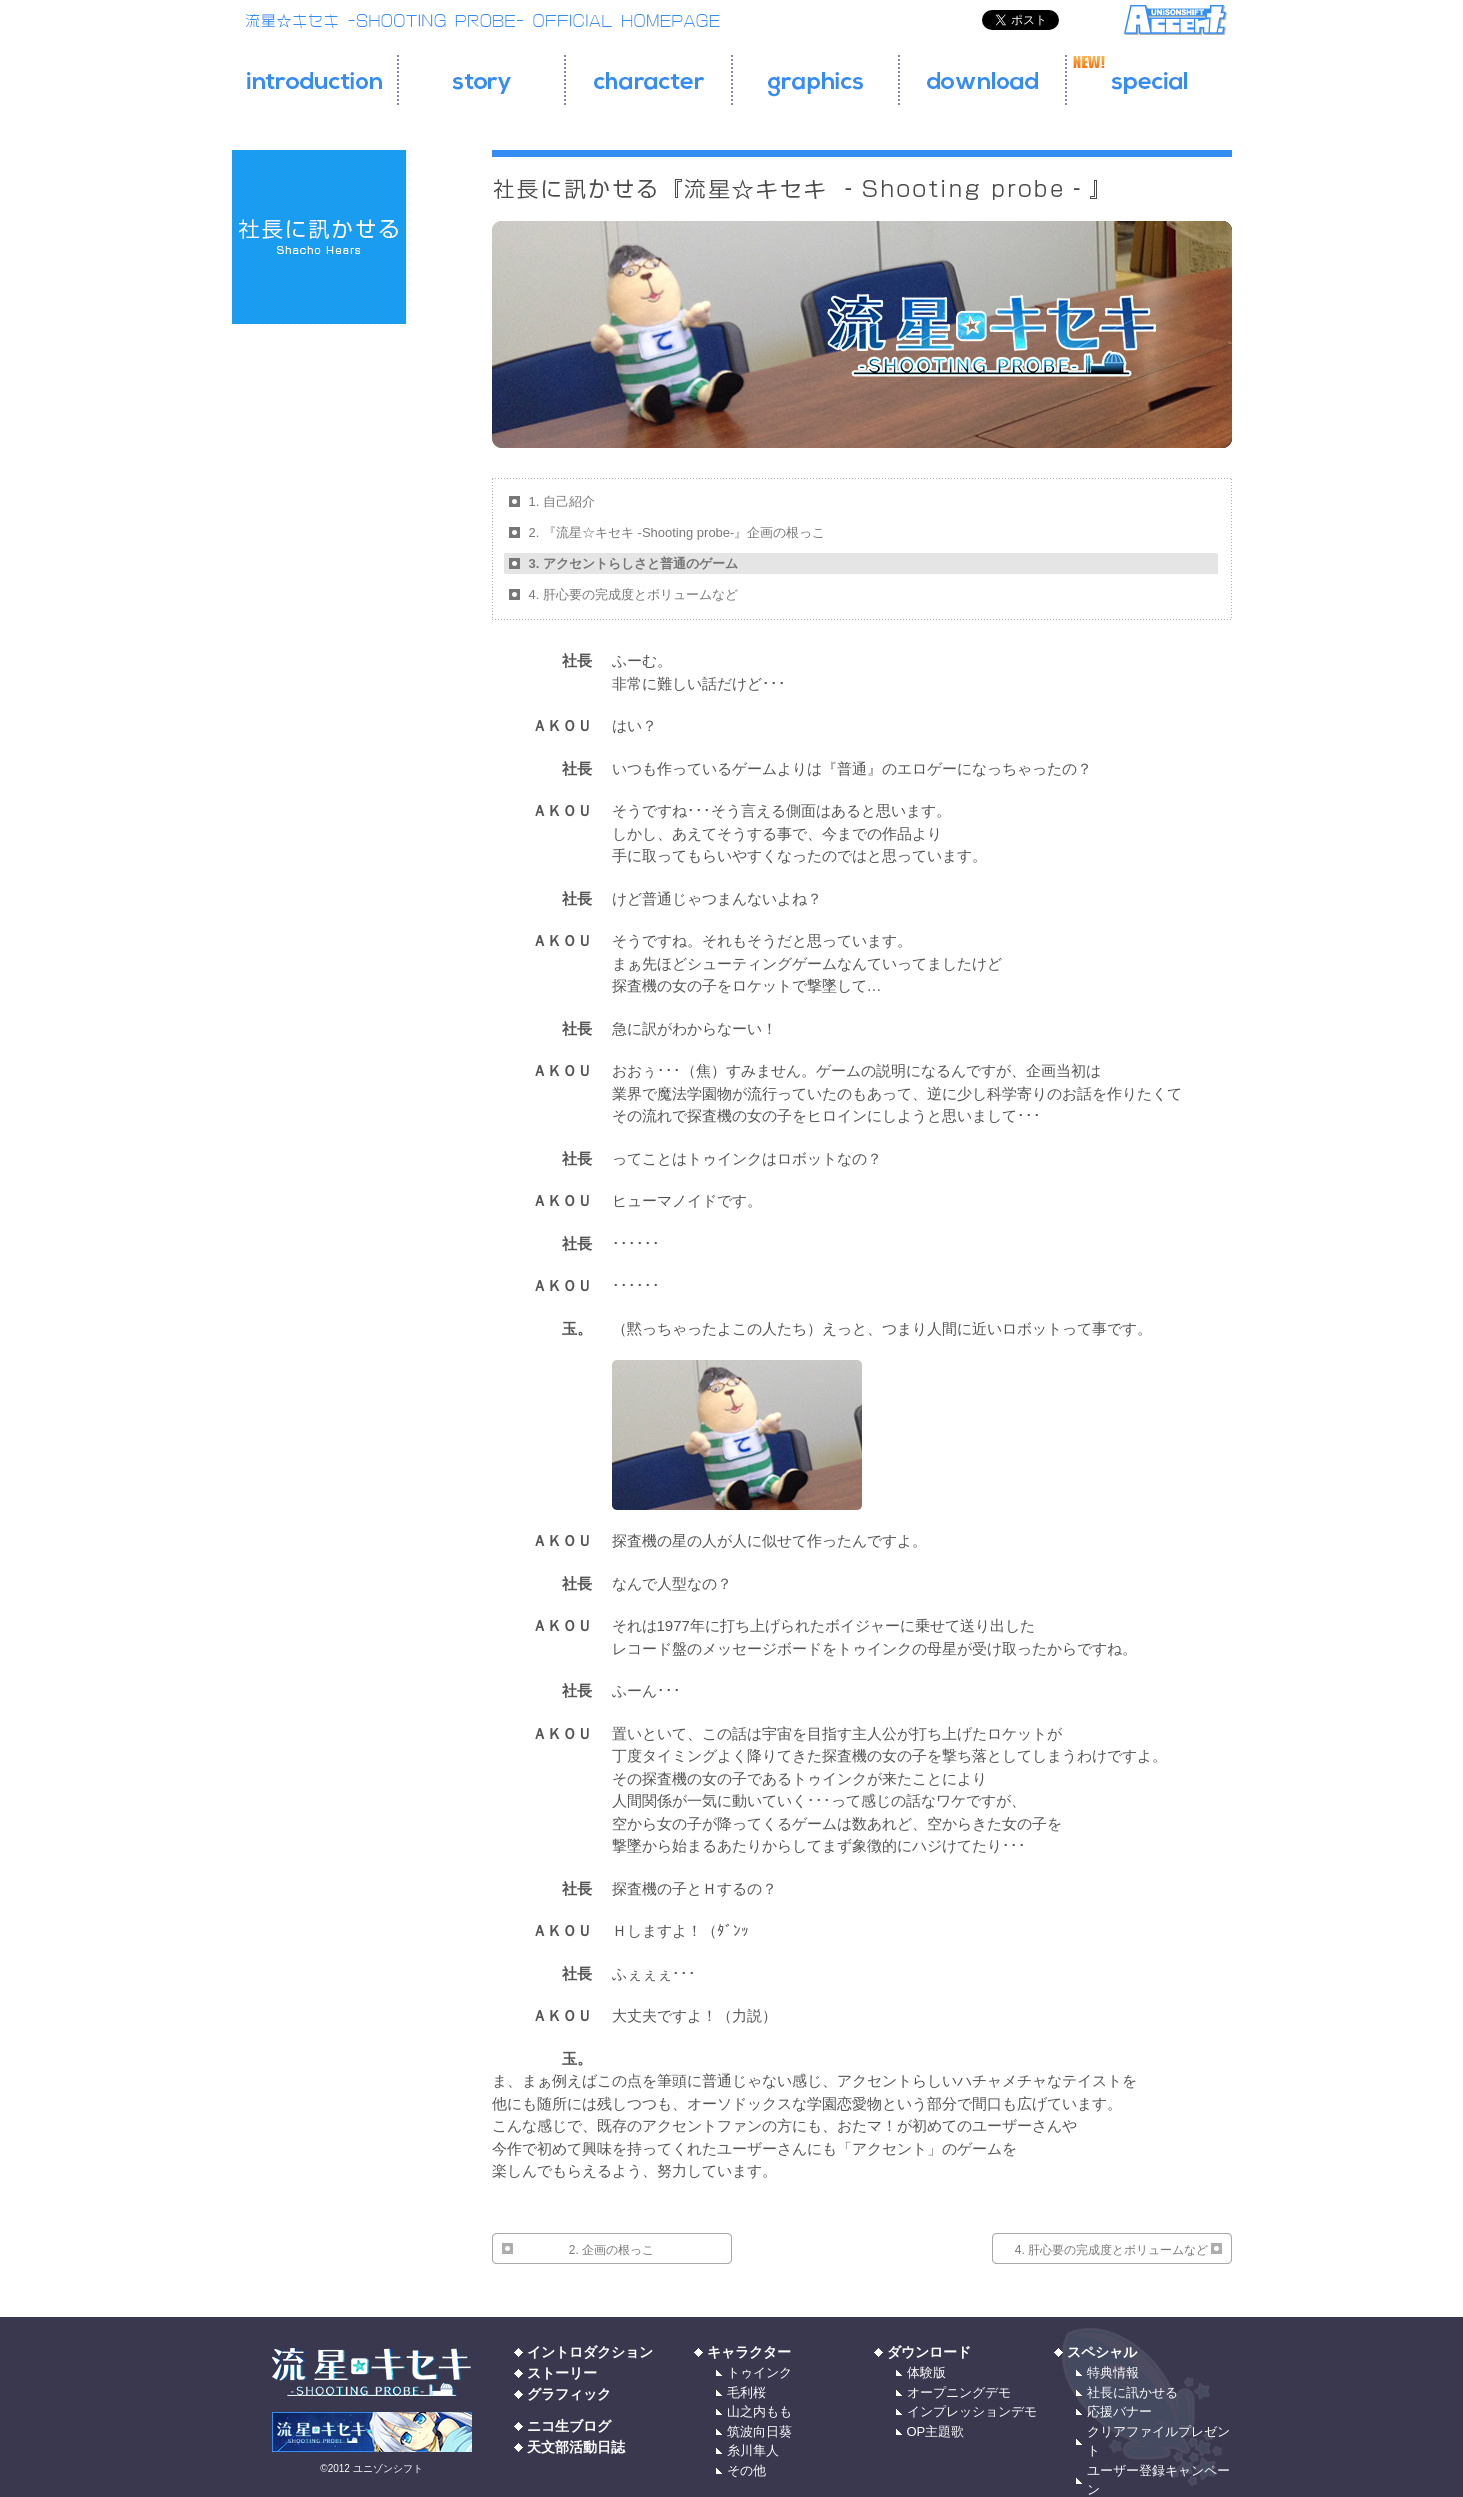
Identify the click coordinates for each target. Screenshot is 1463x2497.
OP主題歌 (936, 2431)
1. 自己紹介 (562, 501)
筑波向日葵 (759, 2431)
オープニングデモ (959, 2392)
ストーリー (562, 2373)
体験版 (926, 2372)
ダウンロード (929, 2352)
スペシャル (1102, 2352)
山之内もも (759, 2411)
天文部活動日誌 (576, 2447)
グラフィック (569, 2394)
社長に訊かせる (1132, 2392)
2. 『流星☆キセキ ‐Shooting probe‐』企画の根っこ (677, 532)
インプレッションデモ (972, 2411)
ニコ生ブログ (569, 2426)
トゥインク (759, 2372)
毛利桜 (746, 2392)
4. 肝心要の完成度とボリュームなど (633, 594)
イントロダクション (590, 2352)
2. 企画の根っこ (611, 2250)
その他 (746, 2470)
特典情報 (1113, 2372)
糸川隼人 (753, 2450)
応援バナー (1119, 2411)
